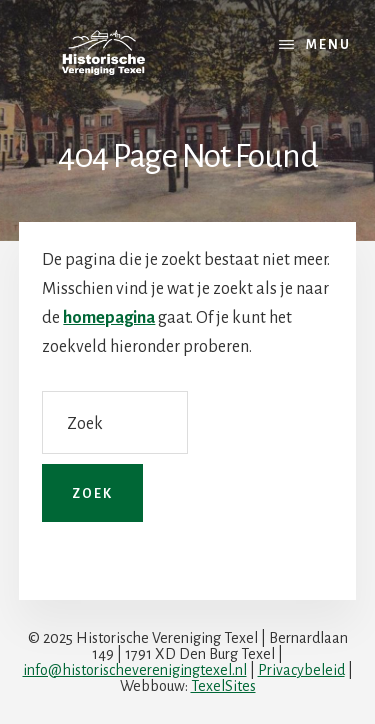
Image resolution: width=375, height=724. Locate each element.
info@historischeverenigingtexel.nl (135, 670)
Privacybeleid (301, 670)
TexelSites (223, 686)
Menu (328, 45)
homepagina (109, 318)
